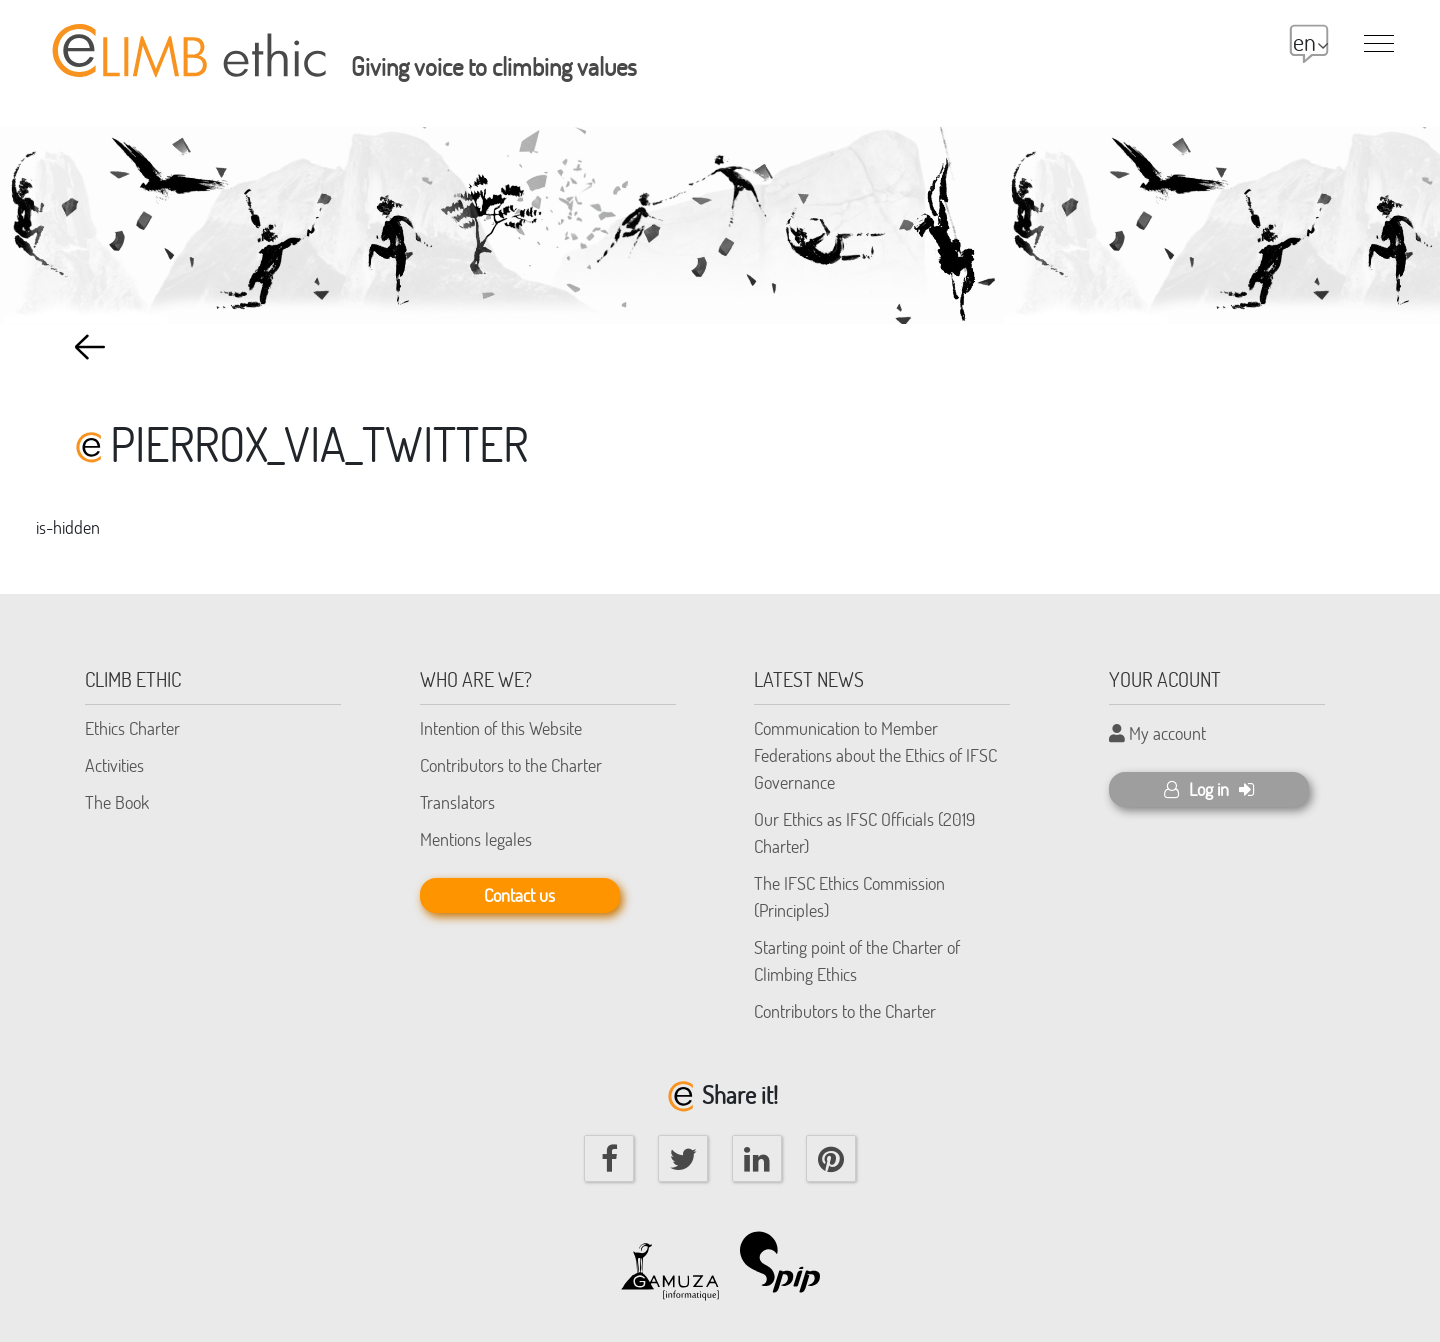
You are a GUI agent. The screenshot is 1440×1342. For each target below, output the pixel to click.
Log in (1209, 789)
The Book (117, 802)
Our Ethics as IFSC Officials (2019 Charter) (864, 832)
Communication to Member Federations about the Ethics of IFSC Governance (875, 755)
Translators (457, 802)
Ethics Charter (132, 728)
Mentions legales (476, 839)
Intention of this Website (501, 728)
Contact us (519, 895)
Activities (114, 765)
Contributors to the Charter (511, 765)
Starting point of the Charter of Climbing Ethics (857, 960)
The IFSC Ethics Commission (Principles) (849, 896)
